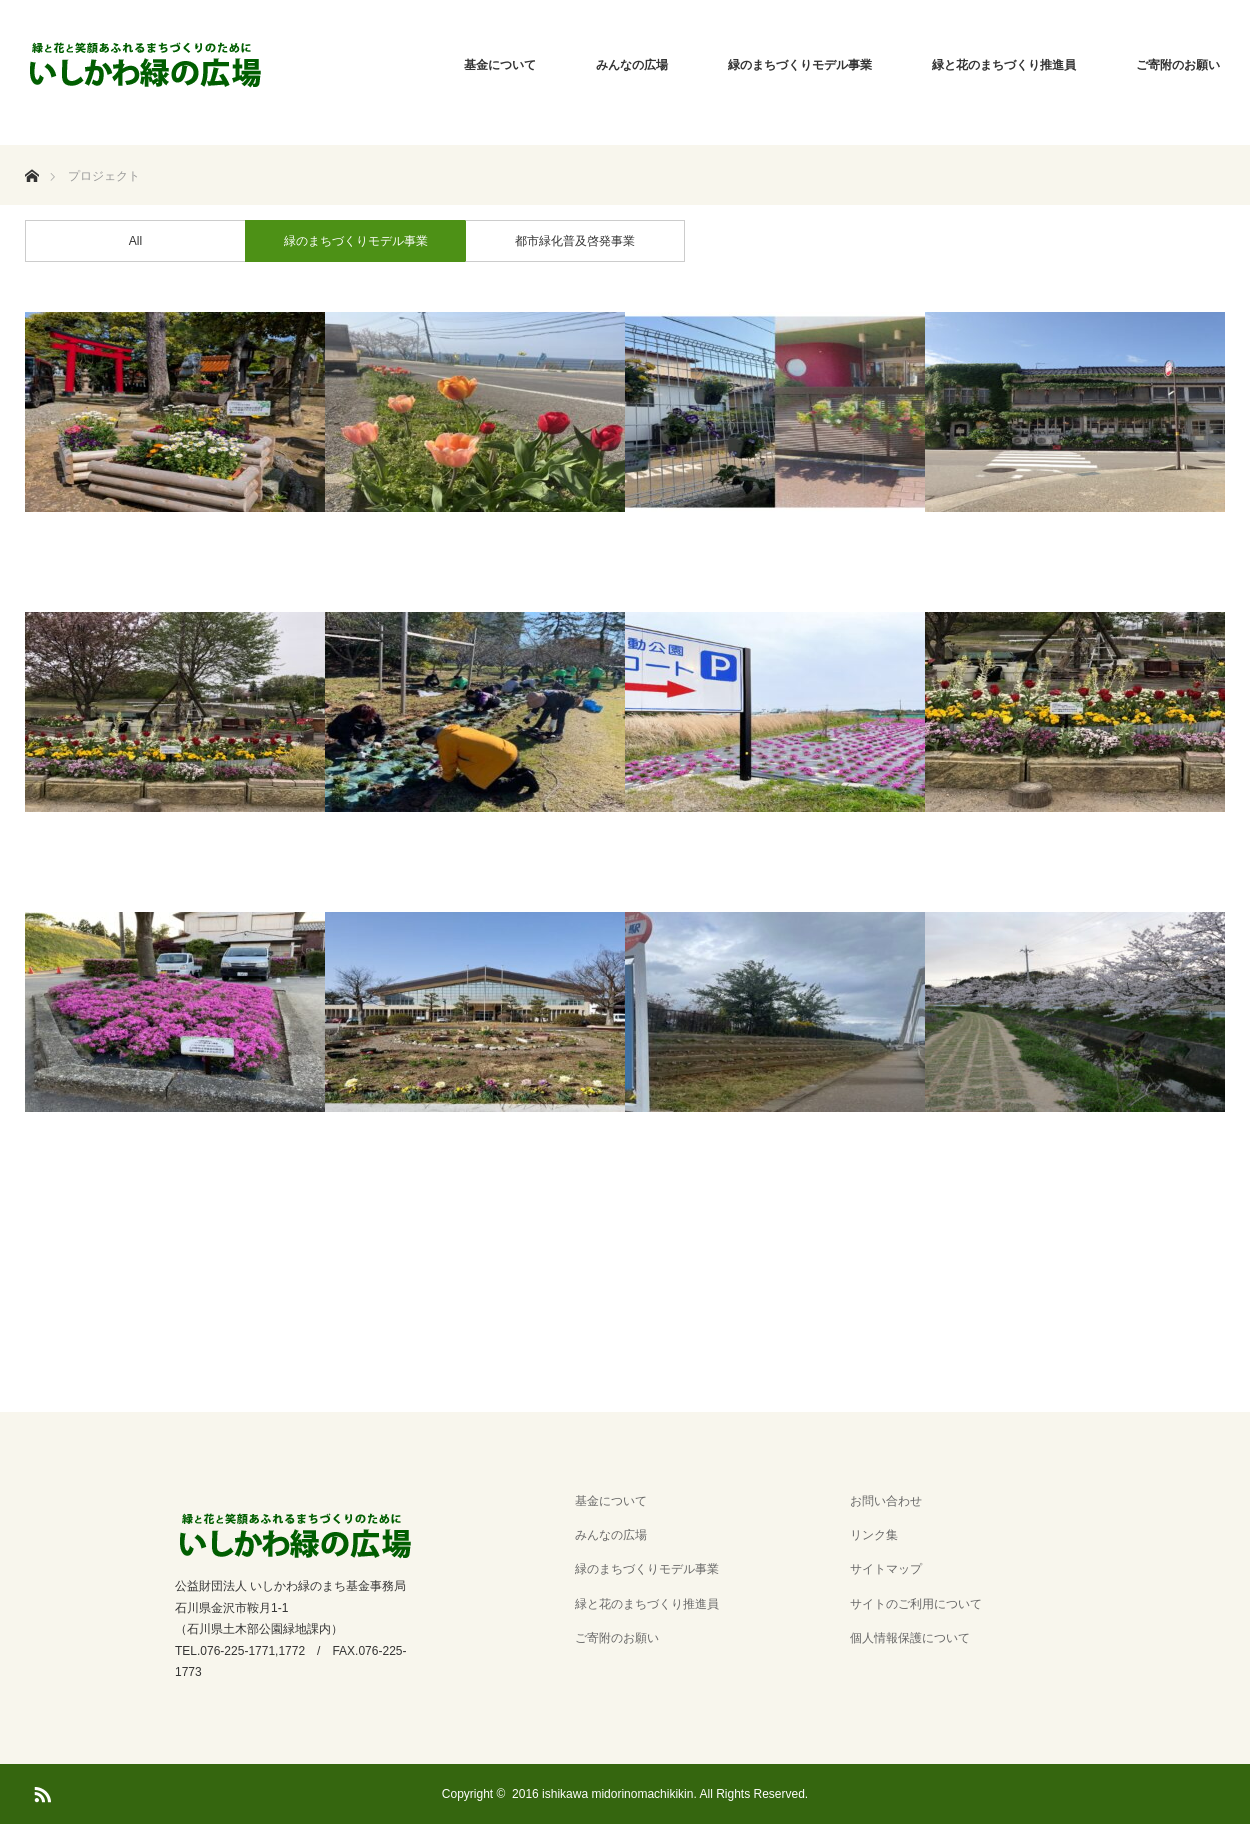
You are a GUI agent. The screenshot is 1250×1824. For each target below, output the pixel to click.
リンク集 (874, 1535)
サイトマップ (886, 1569)
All (135, 241)
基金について (500, 65)
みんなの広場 (632, 65)
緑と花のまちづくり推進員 (1004, 65)
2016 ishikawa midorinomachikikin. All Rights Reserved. (660, 1794)
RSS (40, 1791)
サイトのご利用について (916, 1604)
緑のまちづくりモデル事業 (800, 65)
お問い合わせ (886, 1501)
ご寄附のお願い (1178, 65)
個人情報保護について (910, 1638)
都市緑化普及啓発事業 (575, 241)
